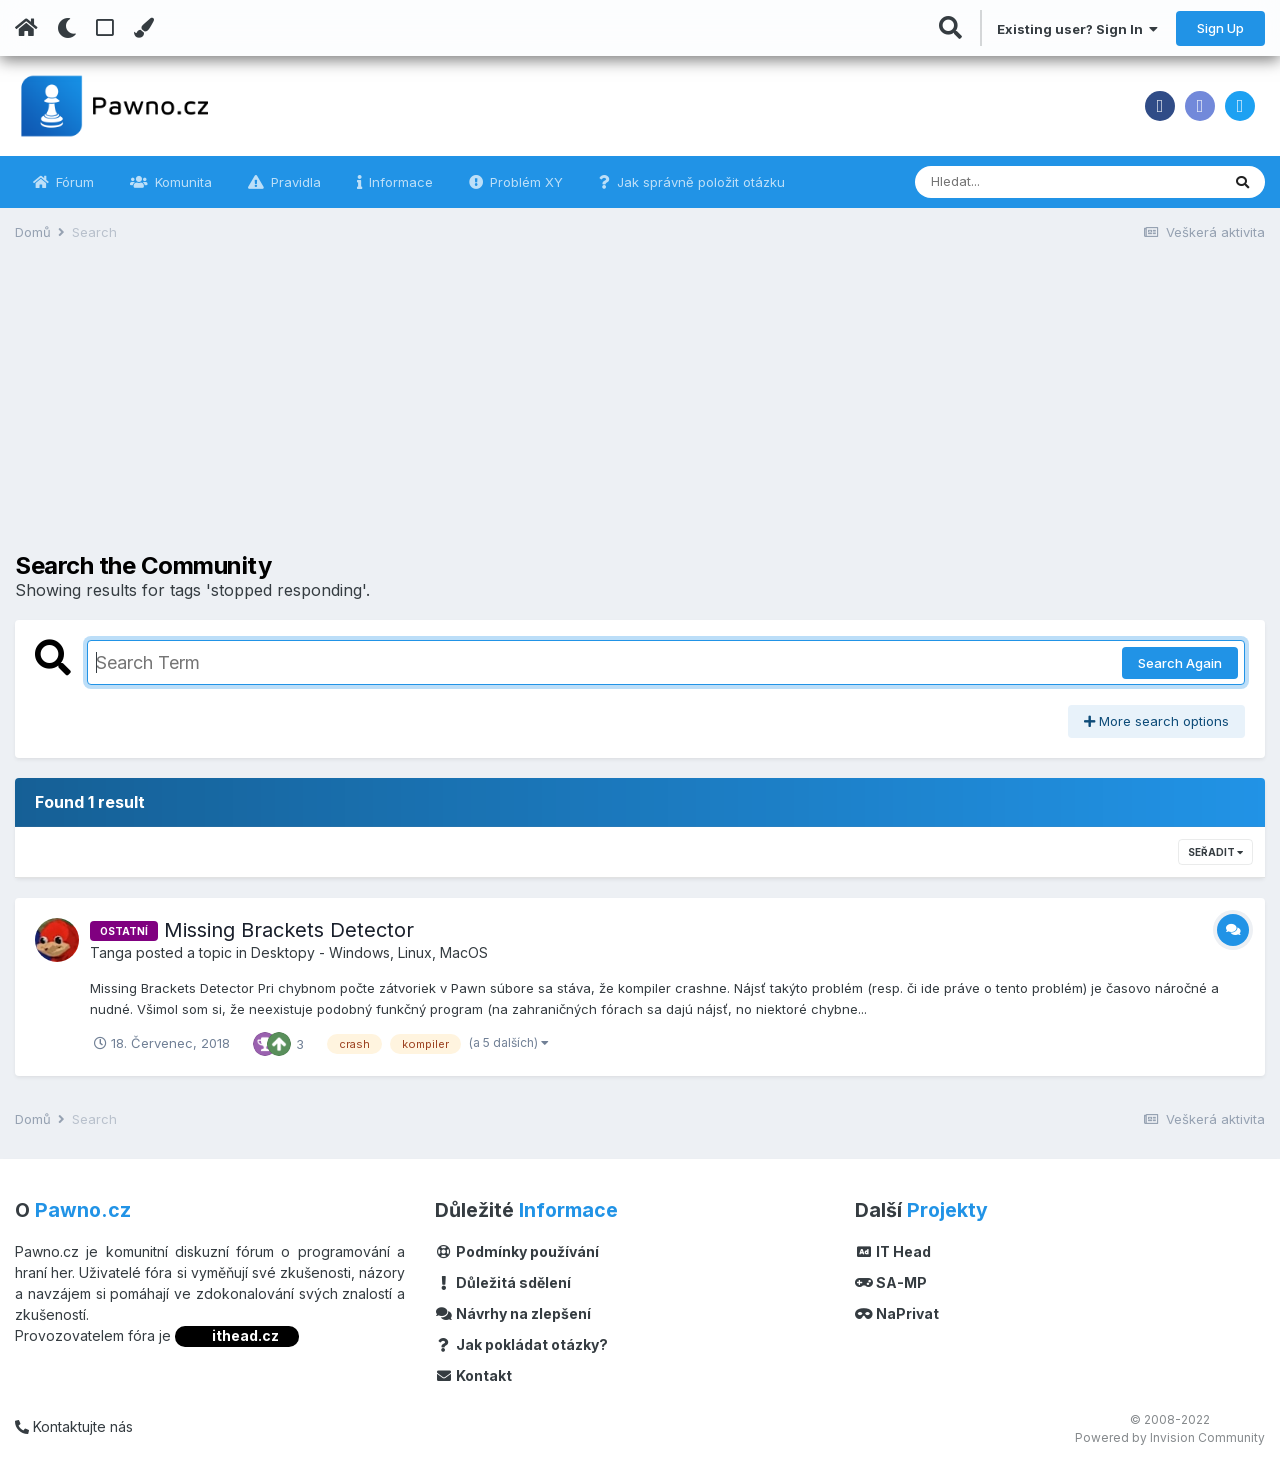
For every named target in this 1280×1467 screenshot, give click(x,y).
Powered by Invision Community (1170, 1437)
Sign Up (1220, 28)
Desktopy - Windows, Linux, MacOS (369, 952)
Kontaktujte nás (74, 1426)
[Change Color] (143, 28)
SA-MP (891, 1282)
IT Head (893, 1251)
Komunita (181, 182)
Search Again (1180, 663)
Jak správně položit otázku (699, 182)
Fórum (73, 182)
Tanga (111, 952)
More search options (1156, 721)
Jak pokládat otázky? (521, 1344)
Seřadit (1215, 852)
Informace (399, 182)
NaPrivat (897, 1313)
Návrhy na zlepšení (513, 1313)
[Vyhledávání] (1013, 182)
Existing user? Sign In (1077, 29)
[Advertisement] (640, 412)
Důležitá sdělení (503, 1282)
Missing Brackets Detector (289, 930)
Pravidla (294, 182)
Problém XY (524, 182)
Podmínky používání (517, 1251)
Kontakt (473, 1375)
